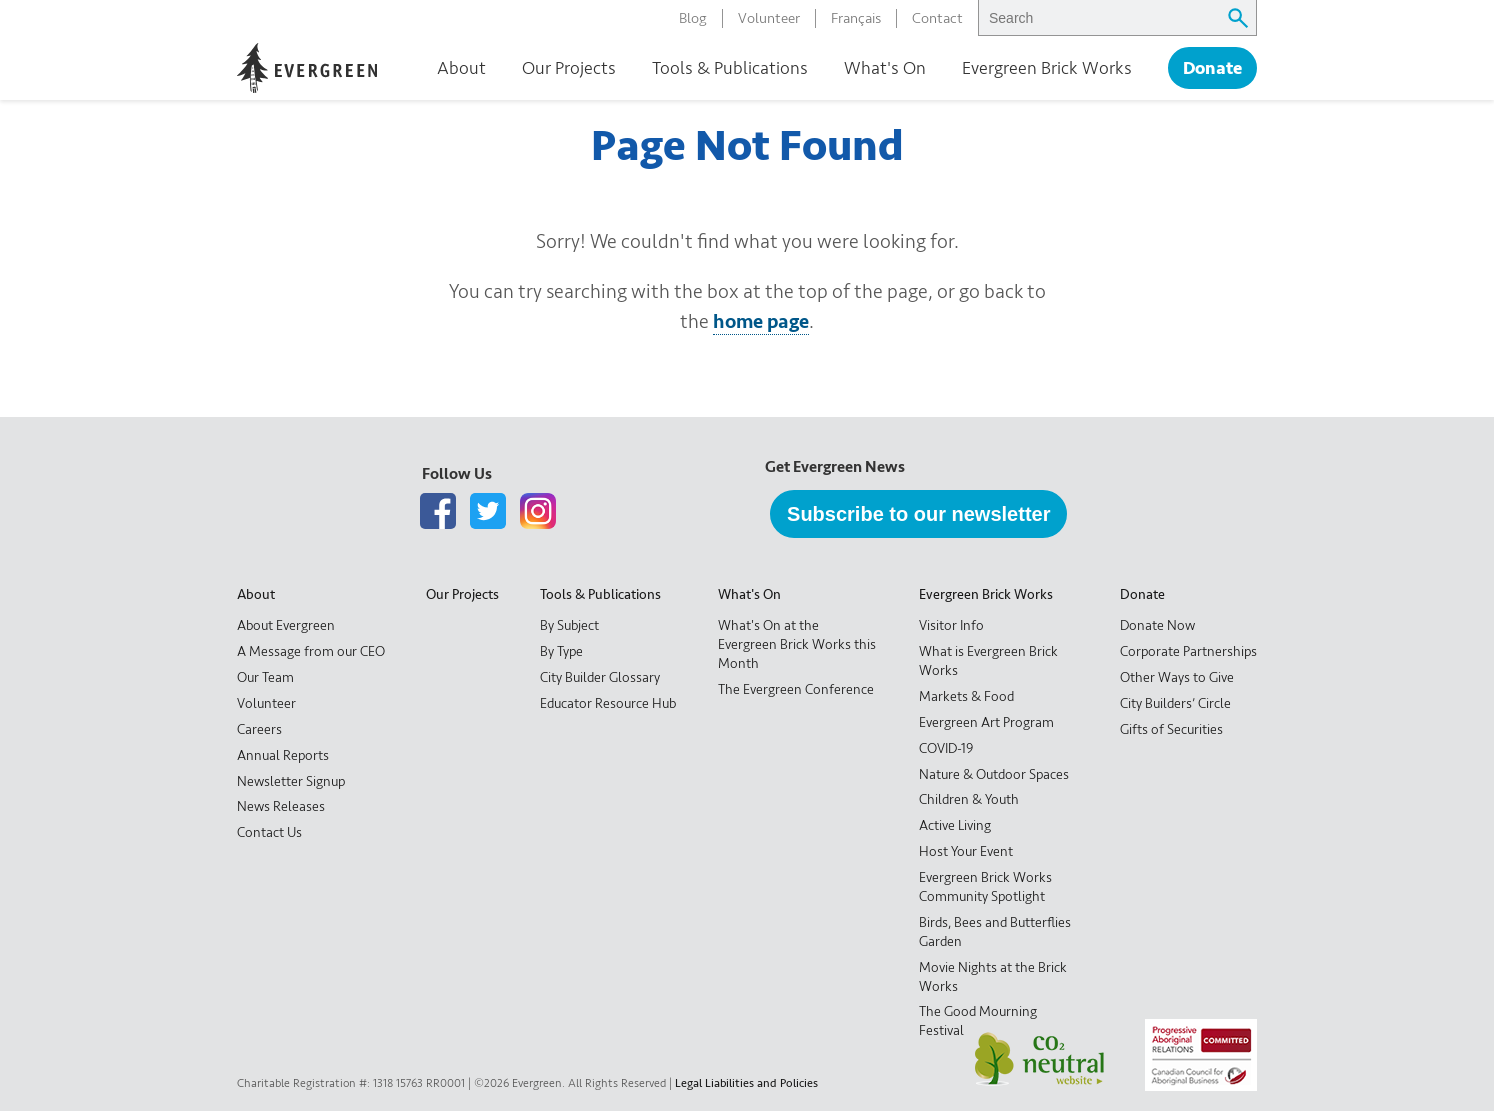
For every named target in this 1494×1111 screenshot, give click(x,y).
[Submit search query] (1237, 18)
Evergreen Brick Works (1047, 68)
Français (856, 18)
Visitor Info (951, 625)
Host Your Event (966, 851)
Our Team (265, 677)
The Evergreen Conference (796, 689)
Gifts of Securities (1171, 729)
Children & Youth (969, 799)
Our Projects (569, 68)
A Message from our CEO (311, 651)
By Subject (569, 625)
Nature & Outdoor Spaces (994, 774)
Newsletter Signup (291, 781)
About (461, 68)
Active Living (955, 825)
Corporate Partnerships (1188, 651)
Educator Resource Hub (608, 703)
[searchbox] (1098, 18)
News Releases (281, 806)
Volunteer (769, 18)
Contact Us (269, 832)
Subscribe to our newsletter (918, 514)
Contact (937, 18)
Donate (1212, 68)
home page (761, 321)
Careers (259, 729)
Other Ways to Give (1177, 677)
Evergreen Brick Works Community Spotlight (985, 887)
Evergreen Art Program (986, 722)
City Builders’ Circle (1175, 703)
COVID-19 (946, 748)
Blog (693, 18)
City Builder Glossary (600, 677)
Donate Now (1157, 625)
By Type (561, 651)
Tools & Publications (730, 68)
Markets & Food (966, 696)
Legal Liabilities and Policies (746, 1083)
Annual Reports (283, 755)
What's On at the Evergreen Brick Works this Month (797, 644)
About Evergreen (286, 625)
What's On (885, 68)
